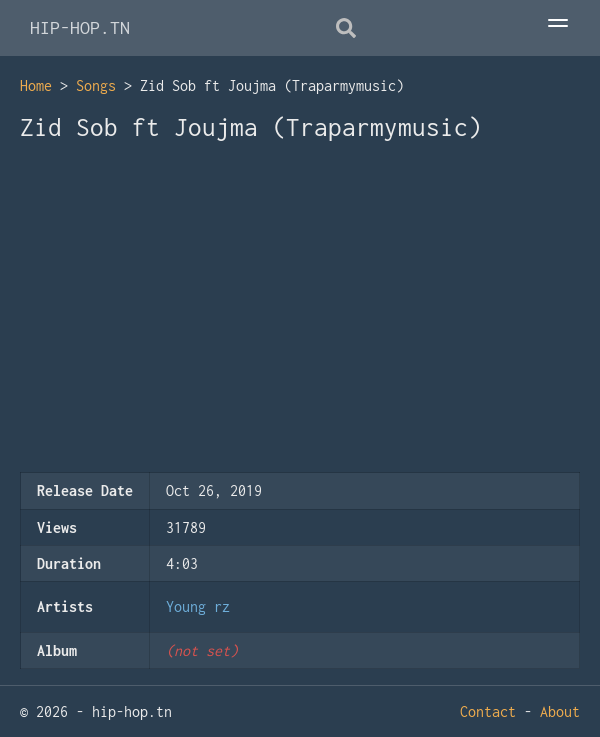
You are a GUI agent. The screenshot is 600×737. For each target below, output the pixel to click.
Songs (96, 85)
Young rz (198, 606)
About (560, 711)
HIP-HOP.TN (80, 27)
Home (36, 85)
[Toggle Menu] (558, 25)
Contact (488, 711)
